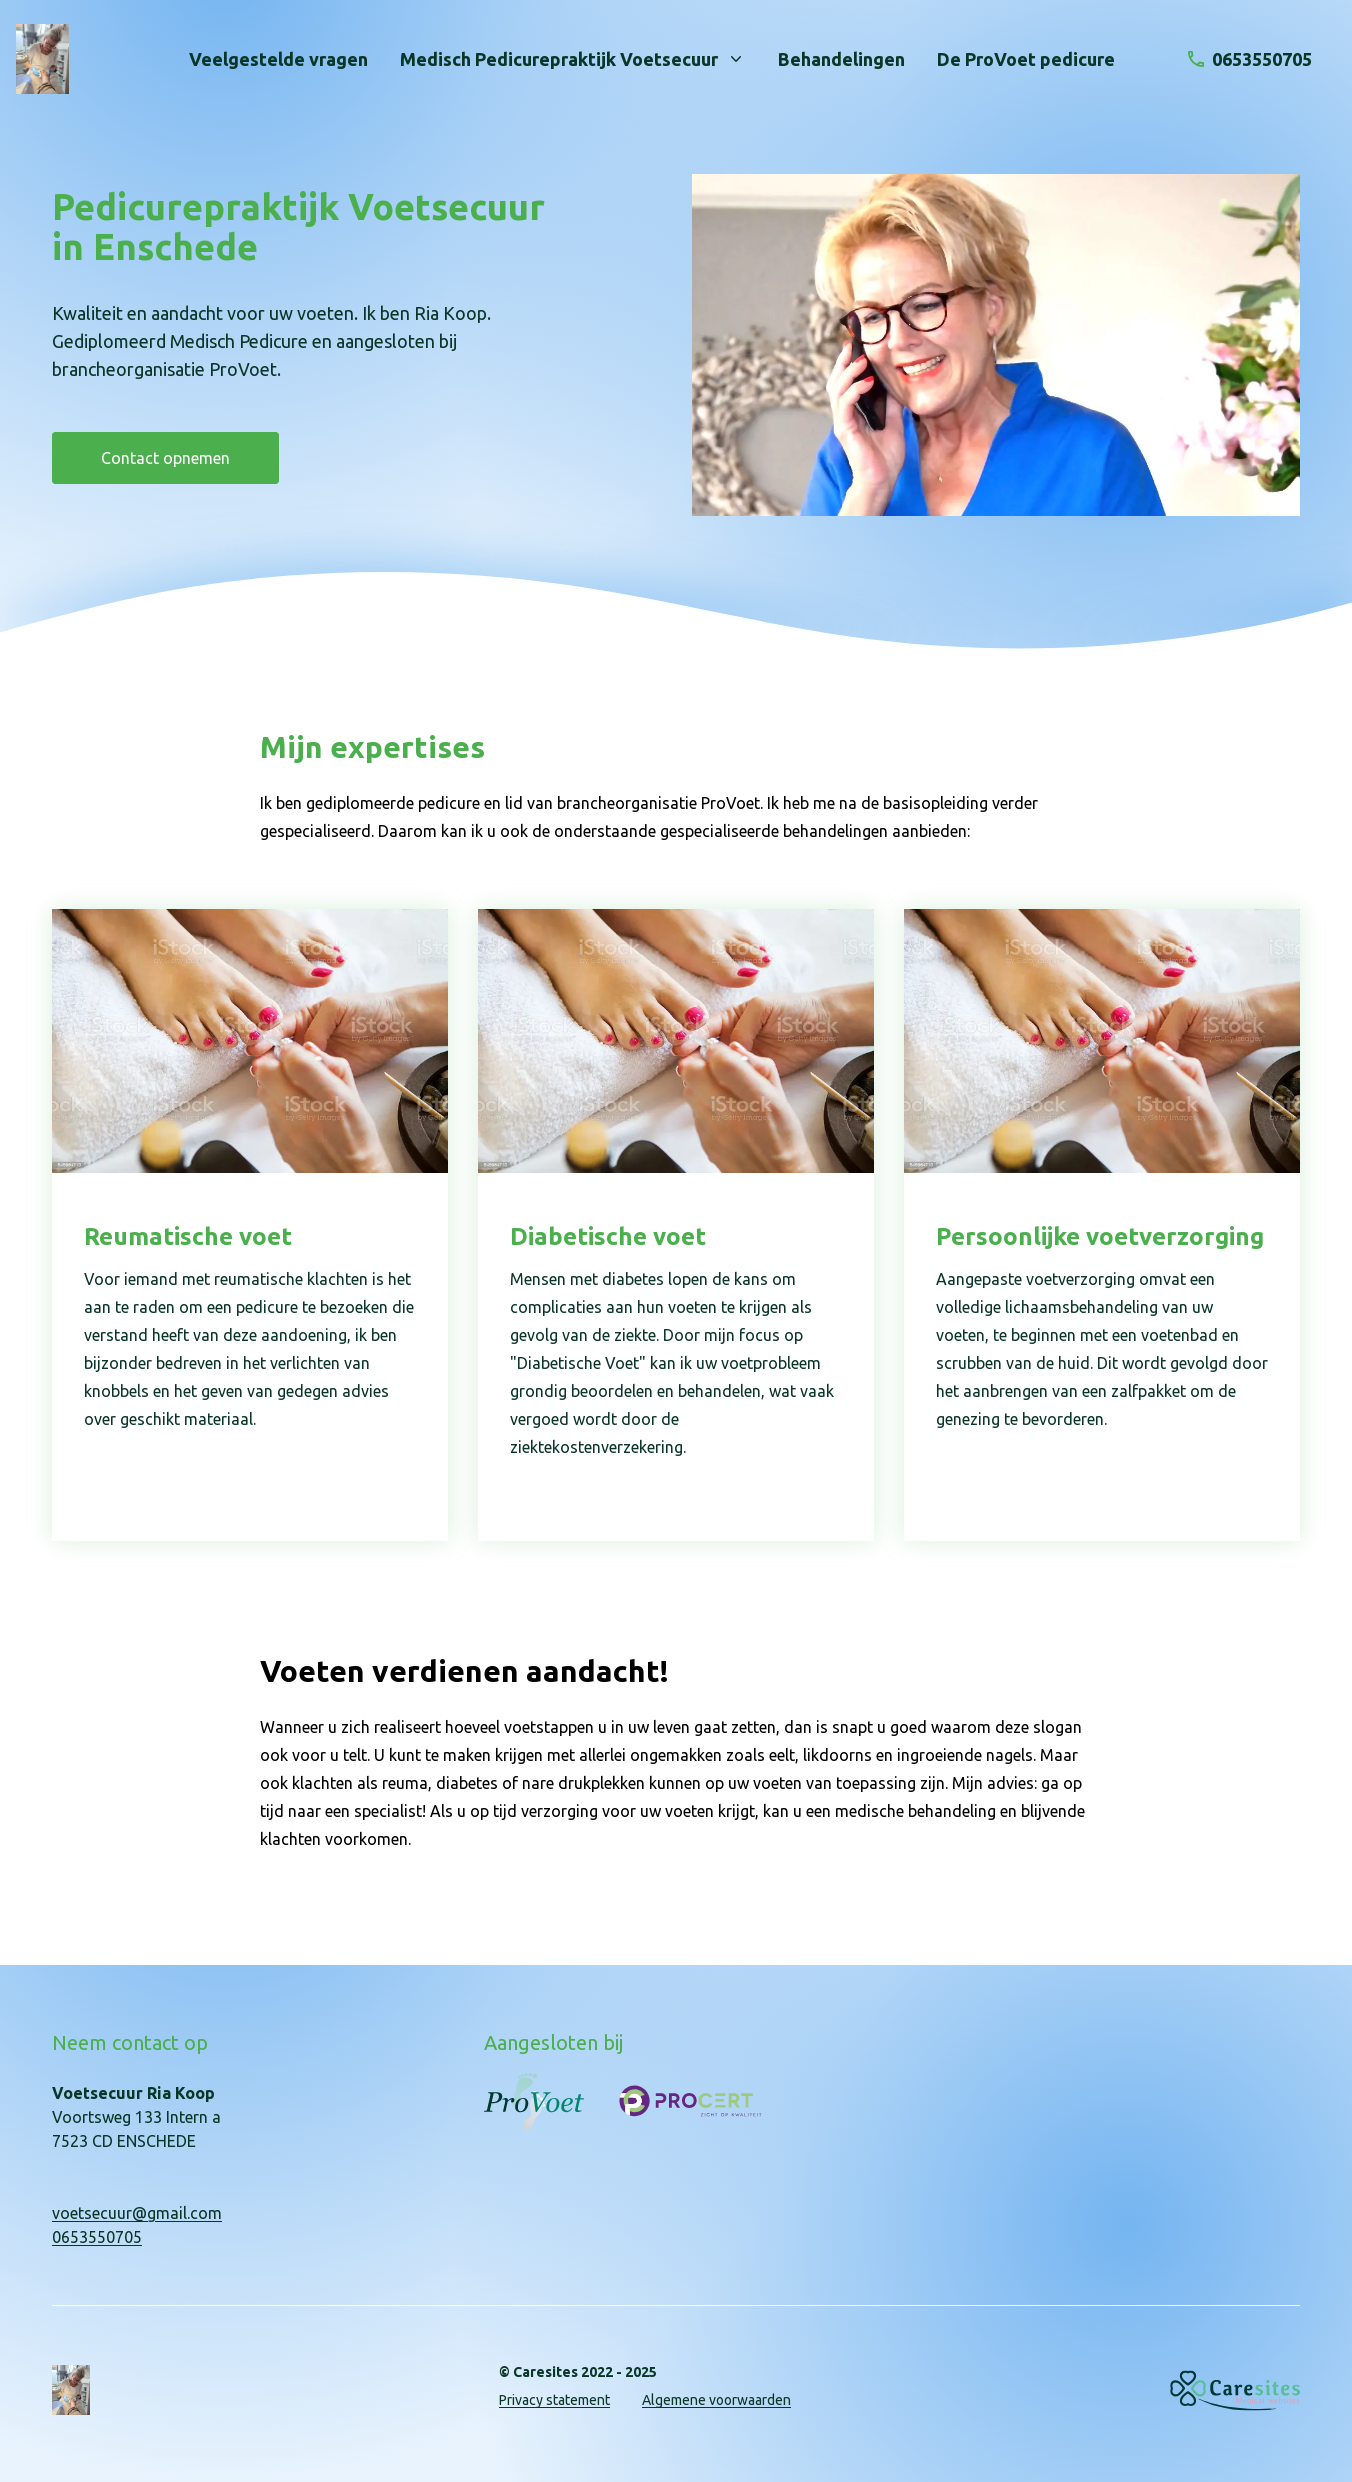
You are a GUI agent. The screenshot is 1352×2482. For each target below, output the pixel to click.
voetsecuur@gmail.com (137, 2213)
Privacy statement (554, 2400)
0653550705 (97, 2237)
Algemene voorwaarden (716, 2400)
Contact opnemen (165, 458)
